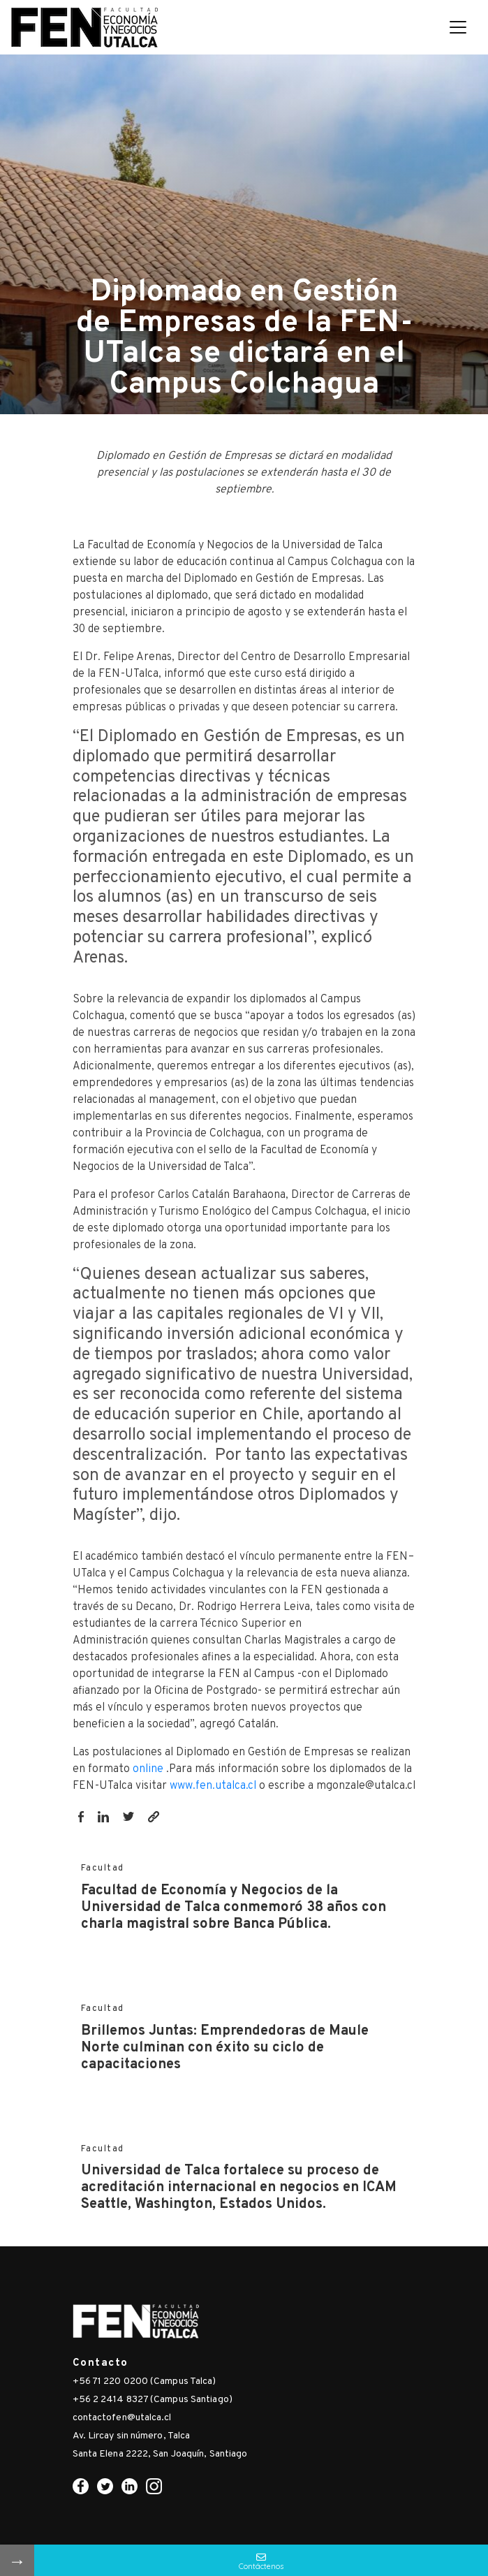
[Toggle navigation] (458, 27)
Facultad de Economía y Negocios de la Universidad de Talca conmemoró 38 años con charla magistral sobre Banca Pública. (233, 1907)
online (149, 1769)
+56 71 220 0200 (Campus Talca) (144, 2381)
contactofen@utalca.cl (122, 2418)
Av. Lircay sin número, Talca (132, 2436)
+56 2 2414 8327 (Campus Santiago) (152, 2400)
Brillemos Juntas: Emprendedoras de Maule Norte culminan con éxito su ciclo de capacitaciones (225, 2048)
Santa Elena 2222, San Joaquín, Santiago (160, 2454)
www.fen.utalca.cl (213, 1786)
